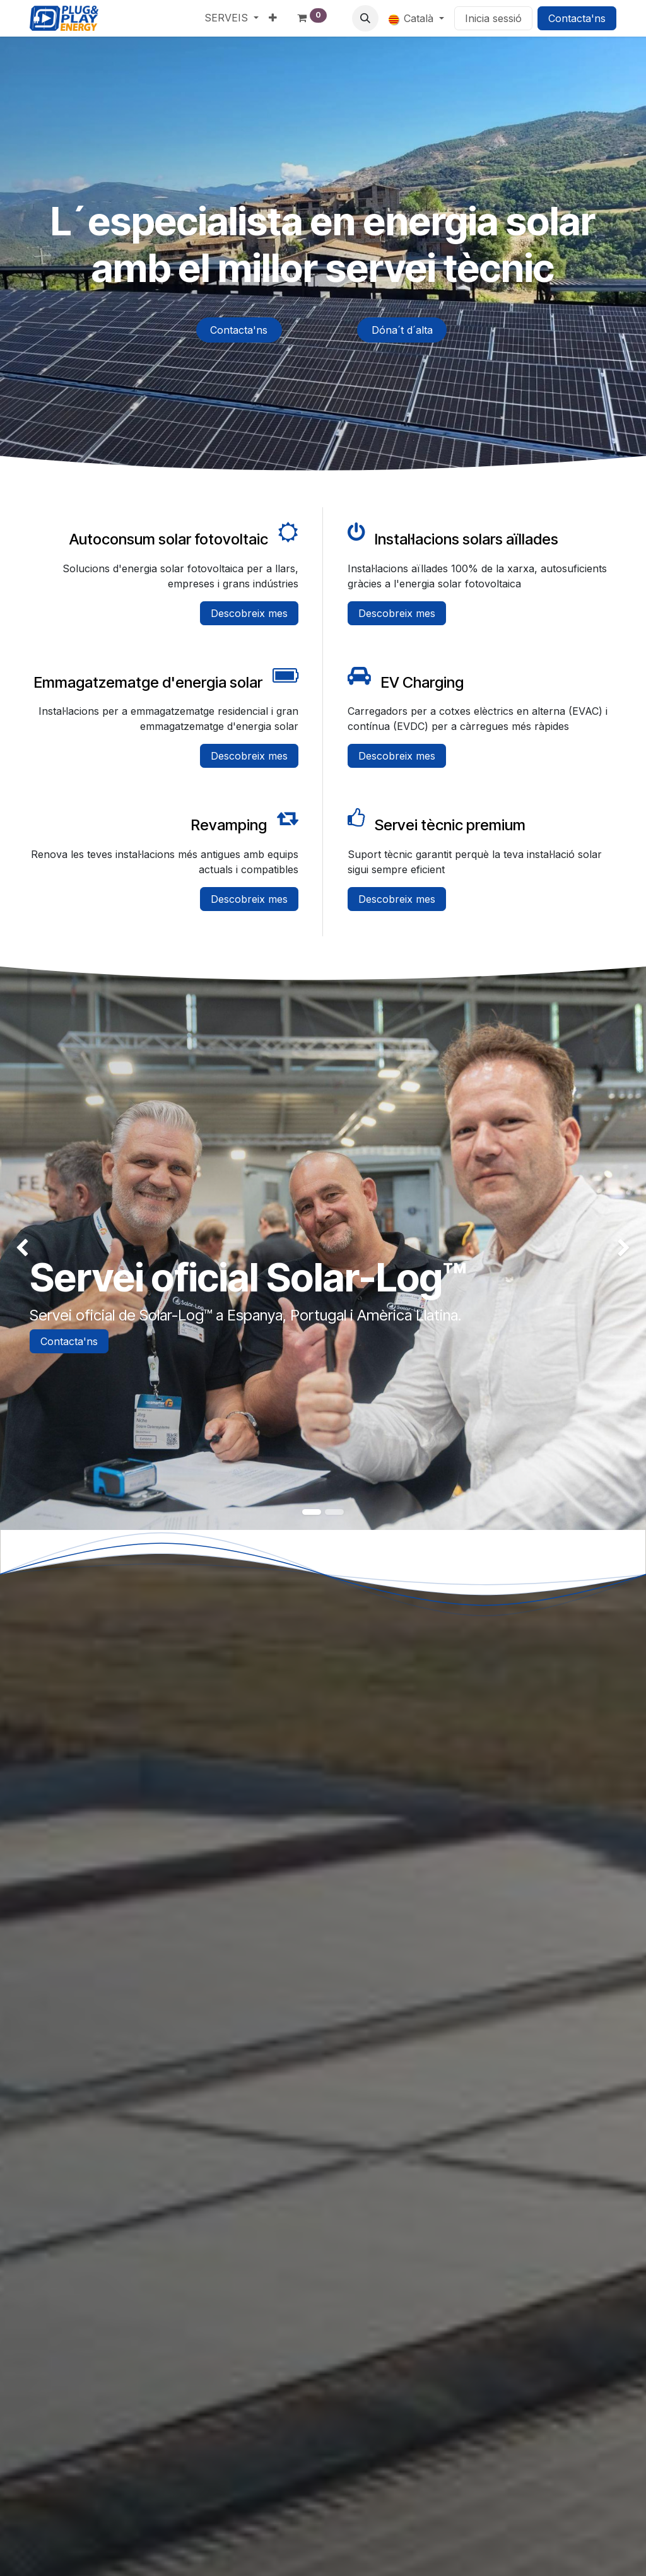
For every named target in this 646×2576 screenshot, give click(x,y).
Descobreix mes (249, 613)
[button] (365, 18)
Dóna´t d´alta (402, 330)
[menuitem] (231, 17)
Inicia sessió (493, 18)
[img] (26, 1248)
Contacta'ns (577, 18)
